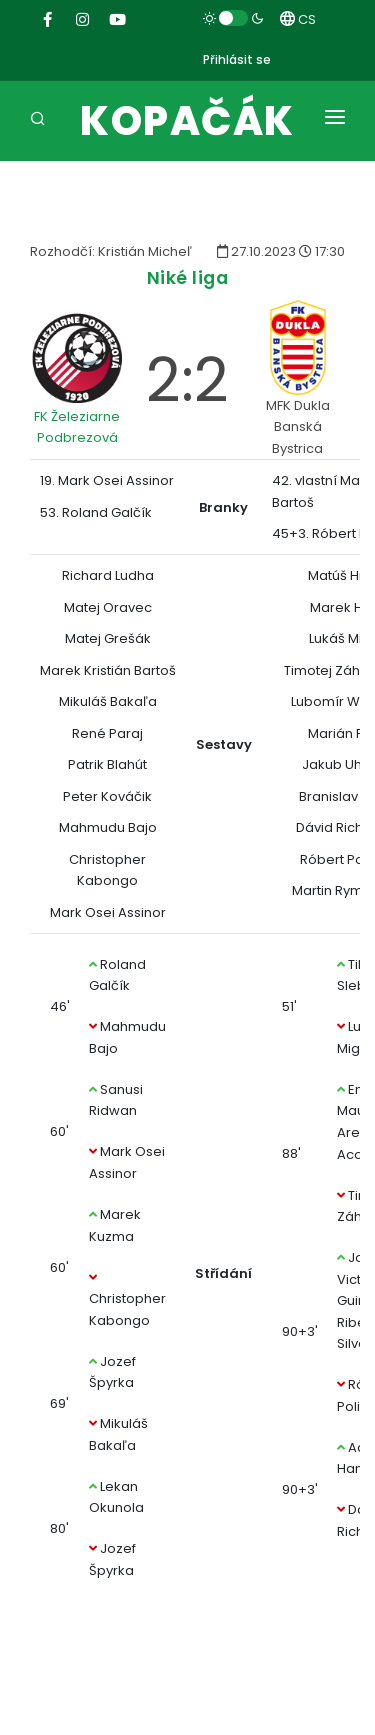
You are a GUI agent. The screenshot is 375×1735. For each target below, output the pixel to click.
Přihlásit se (237, 59)
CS (298, 19)
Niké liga (188, 277)
